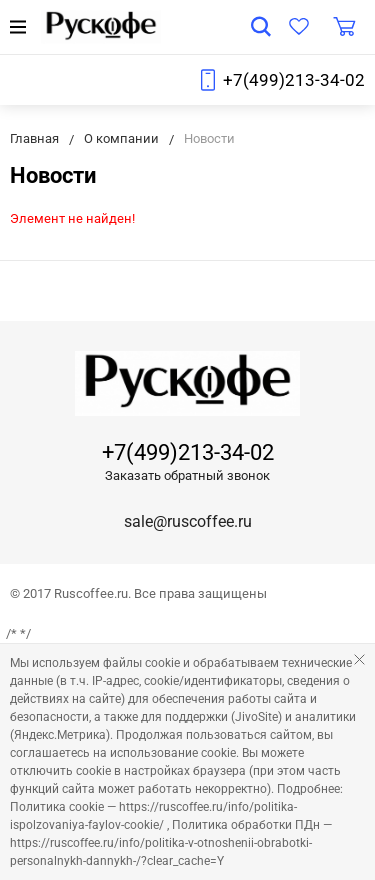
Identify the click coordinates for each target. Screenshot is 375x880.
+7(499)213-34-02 (294, 80)
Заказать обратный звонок (187, 475)
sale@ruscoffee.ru (188, 521)
